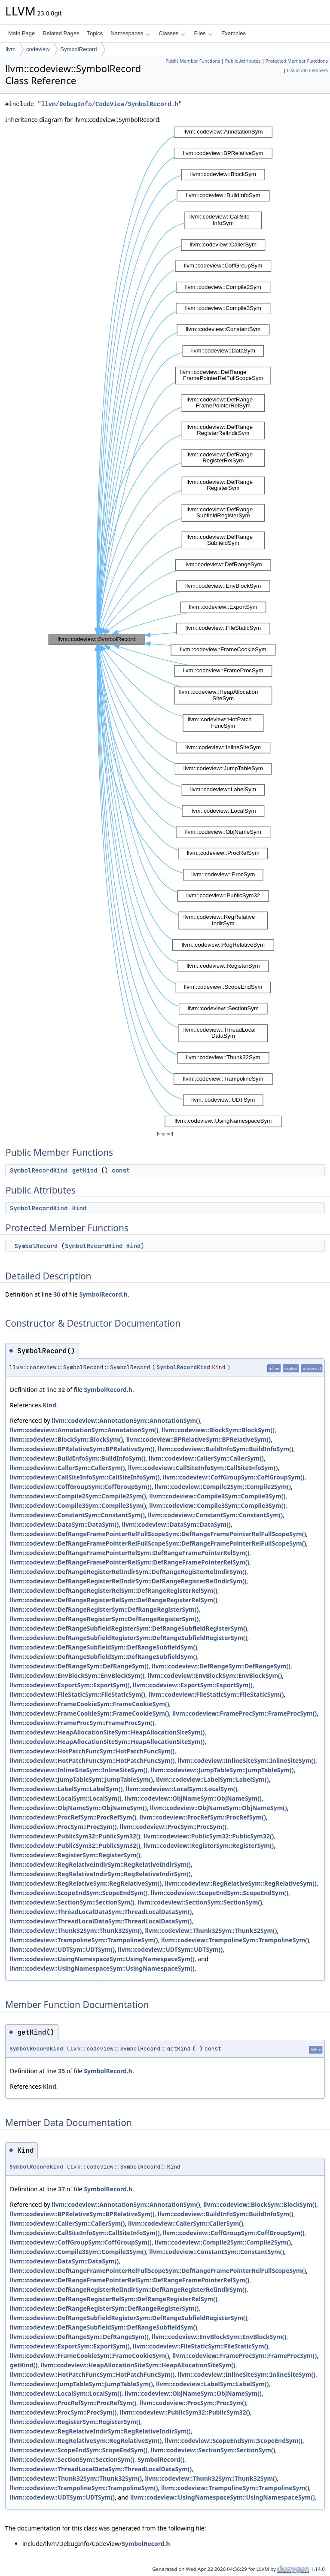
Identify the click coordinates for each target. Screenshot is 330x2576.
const (121, 1170)
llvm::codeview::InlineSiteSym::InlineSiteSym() (246, 1760)
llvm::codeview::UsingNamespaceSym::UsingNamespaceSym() (102, 1959)
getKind (85, 1170)
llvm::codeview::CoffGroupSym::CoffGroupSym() (234, 1477)
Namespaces (130, 33)
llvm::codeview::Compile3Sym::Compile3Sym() (217, 1496)
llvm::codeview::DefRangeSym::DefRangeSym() (79, 1666)
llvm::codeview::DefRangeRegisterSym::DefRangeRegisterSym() (104, 1609)
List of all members (307, 70)
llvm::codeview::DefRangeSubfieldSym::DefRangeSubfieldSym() (103, 1647)
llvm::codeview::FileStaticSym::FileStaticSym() (77, 1694)
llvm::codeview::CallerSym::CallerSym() (206, 1458)
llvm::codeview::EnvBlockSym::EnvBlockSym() (77, 1675)
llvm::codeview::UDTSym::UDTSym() (62, 1949)
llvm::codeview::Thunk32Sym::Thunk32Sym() (76, 1930)
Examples (233, 33)
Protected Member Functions (297, 61)
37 (61, 2189)
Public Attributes (243, 61)
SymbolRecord (78, 49)
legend (165, 1133)
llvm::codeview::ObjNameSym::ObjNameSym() (193, 1798)
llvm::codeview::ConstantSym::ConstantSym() (77, 1515)
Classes (172, 33)
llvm (10, 49)
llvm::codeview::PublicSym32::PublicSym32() (75, 1836)
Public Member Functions (192, 61)
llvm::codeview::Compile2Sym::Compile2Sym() (223, 1486)
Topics (95, 33)
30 (56, 1294)
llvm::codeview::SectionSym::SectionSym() (72, 1902)
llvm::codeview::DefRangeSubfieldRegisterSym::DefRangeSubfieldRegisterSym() (129, 1628)
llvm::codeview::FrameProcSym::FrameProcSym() (244, 1713)
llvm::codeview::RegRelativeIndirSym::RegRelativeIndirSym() (100, 1864)
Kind (79, 1208)
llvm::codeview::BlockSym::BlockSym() (218, 1430)
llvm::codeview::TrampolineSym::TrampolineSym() (84, 1940)
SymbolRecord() (161, 2459)
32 (61, 1389)
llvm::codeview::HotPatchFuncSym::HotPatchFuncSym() (92, 1751)
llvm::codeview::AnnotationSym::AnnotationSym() (126, 1420)
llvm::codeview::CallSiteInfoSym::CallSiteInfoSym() (203, 1468)
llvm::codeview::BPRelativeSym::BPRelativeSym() (198, 1439)
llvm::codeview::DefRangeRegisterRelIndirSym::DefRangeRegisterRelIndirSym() (128, 1571)
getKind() (23, 2365)
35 (61, 2071)
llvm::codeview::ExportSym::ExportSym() (70, 1685)
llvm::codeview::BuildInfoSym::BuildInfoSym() (225, 1449)
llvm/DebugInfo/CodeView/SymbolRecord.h (109, 104)
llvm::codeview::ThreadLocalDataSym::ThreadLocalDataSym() (101, 1912)
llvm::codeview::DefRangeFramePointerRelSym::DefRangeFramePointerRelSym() (129, 1553)
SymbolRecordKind (38, 1170)
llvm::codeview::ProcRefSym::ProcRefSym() (73, 1817)
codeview (37, 49)
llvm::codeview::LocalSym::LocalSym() (182, 1789)
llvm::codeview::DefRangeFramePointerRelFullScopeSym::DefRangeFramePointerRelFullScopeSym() (158, 1534)
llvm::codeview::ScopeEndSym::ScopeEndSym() (78, 1893)
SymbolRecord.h (103, 1294)
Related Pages (61, 33)
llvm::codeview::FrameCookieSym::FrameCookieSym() (89, 1704)
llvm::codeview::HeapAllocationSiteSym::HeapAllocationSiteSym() (107, 1732)
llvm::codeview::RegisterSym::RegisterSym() (209, 1845)
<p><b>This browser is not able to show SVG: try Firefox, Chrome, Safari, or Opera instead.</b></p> (165, 627)
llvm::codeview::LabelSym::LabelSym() (212, 1779)
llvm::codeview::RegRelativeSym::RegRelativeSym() (86, 1883)
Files (203, 33)
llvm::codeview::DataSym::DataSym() (64, 1524)
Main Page (21, 33)
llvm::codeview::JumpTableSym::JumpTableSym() (222, 1770)
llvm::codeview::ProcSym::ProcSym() (63, 1827)
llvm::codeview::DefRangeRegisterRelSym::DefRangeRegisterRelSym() (113, 1590)
